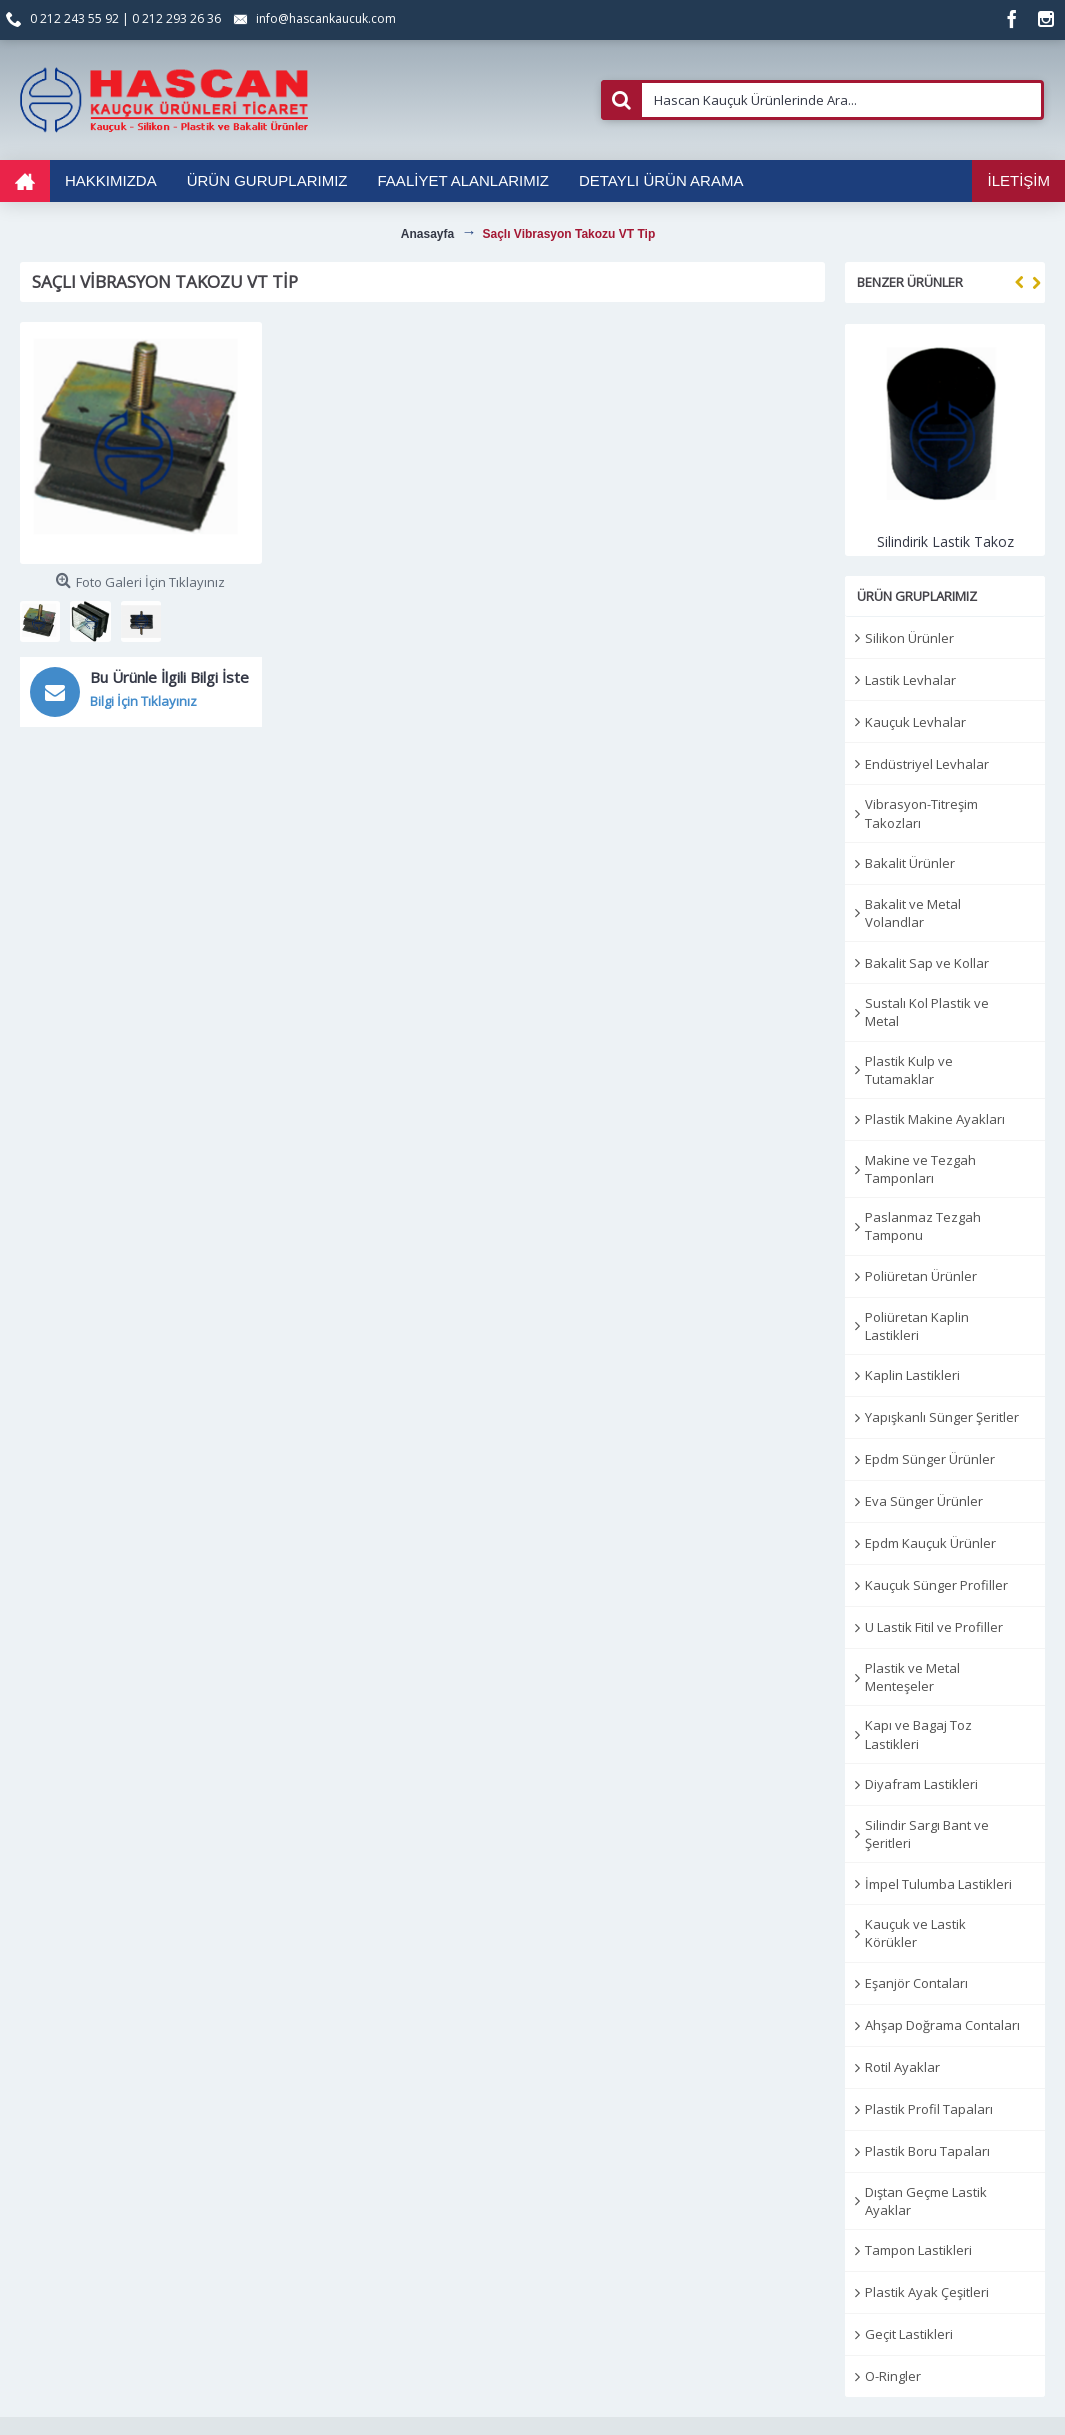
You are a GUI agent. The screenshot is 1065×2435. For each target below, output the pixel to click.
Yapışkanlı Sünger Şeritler (942, 1417)
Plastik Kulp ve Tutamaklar (909, 1070)
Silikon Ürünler (909, 638)
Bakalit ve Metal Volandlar (913, 913)
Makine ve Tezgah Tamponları (920, 1169)
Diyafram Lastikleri (921, 1784)
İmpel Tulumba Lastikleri (938, 1884)
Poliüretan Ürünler (921, 1276)
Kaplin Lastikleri (912, 1375)
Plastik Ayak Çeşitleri (927, 2292)
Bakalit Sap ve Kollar (927, 963)
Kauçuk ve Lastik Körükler (915, 1933)
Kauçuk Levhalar (915, 722)
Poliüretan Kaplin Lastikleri (917, 1326)
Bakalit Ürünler (910, 863)
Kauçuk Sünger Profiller (936, 1585)
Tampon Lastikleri (918, 2250)
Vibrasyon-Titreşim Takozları (921, 813)
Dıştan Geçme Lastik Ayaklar (926, 2201)
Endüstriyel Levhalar (927, 764)
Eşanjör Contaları (916, 1983)
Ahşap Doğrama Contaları (942, 2025)
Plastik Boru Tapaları (927, 2151)
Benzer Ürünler (910, 282)
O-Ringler (893, 2376)
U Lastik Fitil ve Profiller (934, 1627)
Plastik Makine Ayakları (935, 1119)
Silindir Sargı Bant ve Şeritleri (927, 1834)
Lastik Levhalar (910, 680)
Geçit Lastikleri (909, 2334)
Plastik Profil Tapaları (929, 2109)
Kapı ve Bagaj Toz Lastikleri (918, 1734)
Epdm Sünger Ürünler (930, 1459)
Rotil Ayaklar (902, 2067)
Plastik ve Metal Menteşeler (912, 1677)
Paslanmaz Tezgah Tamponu (923, 1226)
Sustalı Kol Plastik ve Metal (927, 1012)
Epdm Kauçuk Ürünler (930, 1543)
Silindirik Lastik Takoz (945, 541)
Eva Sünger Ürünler (924, 1501)
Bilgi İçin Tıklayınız (143, 701)
